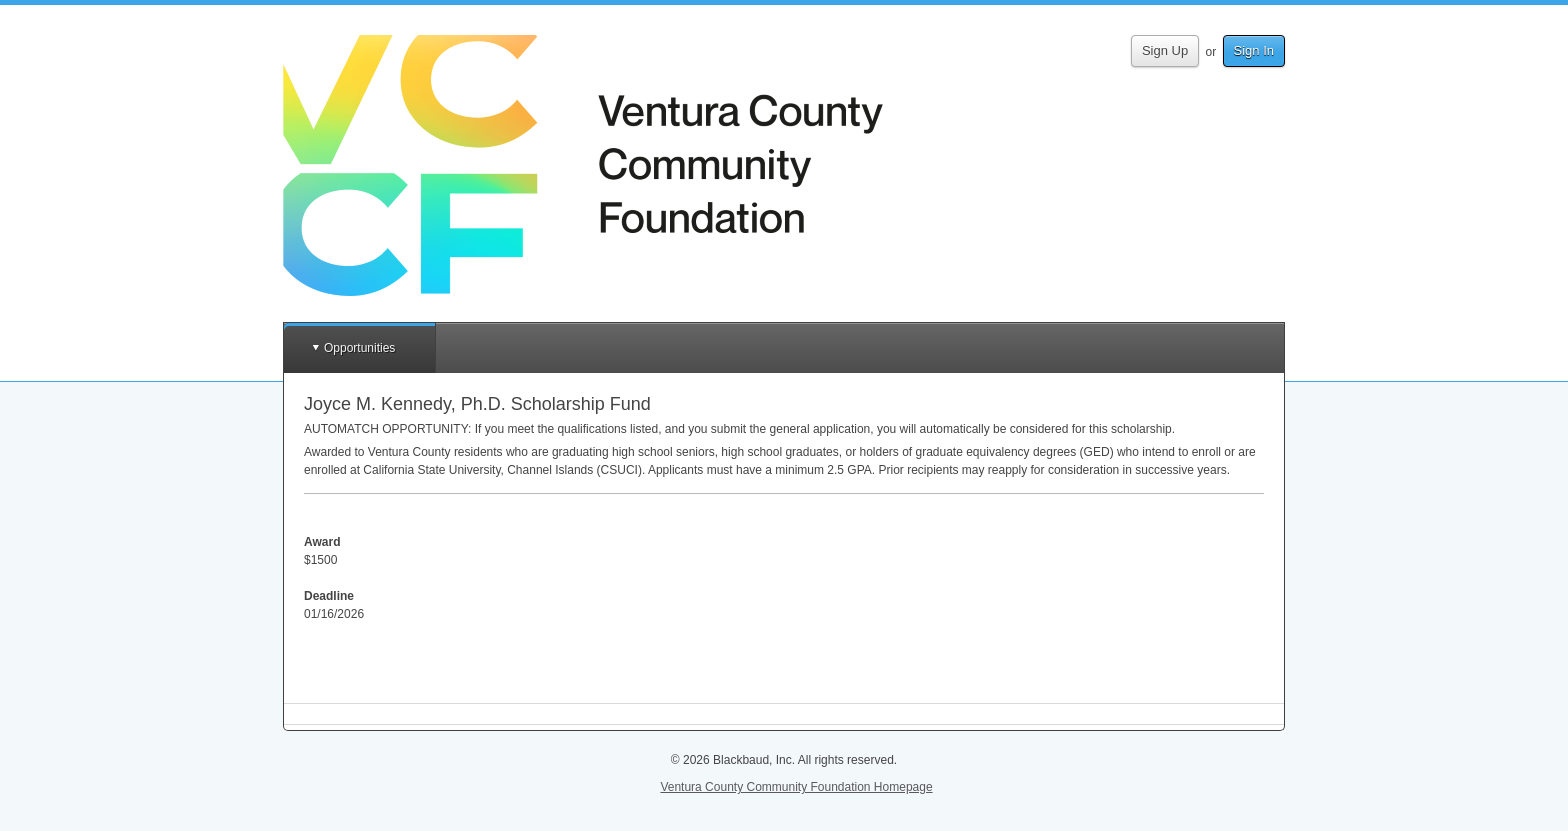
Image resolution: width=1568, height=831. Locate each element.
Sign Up (1165, 50)
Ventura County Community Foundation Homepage (796, 787)
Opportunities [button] (359, 348)
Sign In (1254, 50)
